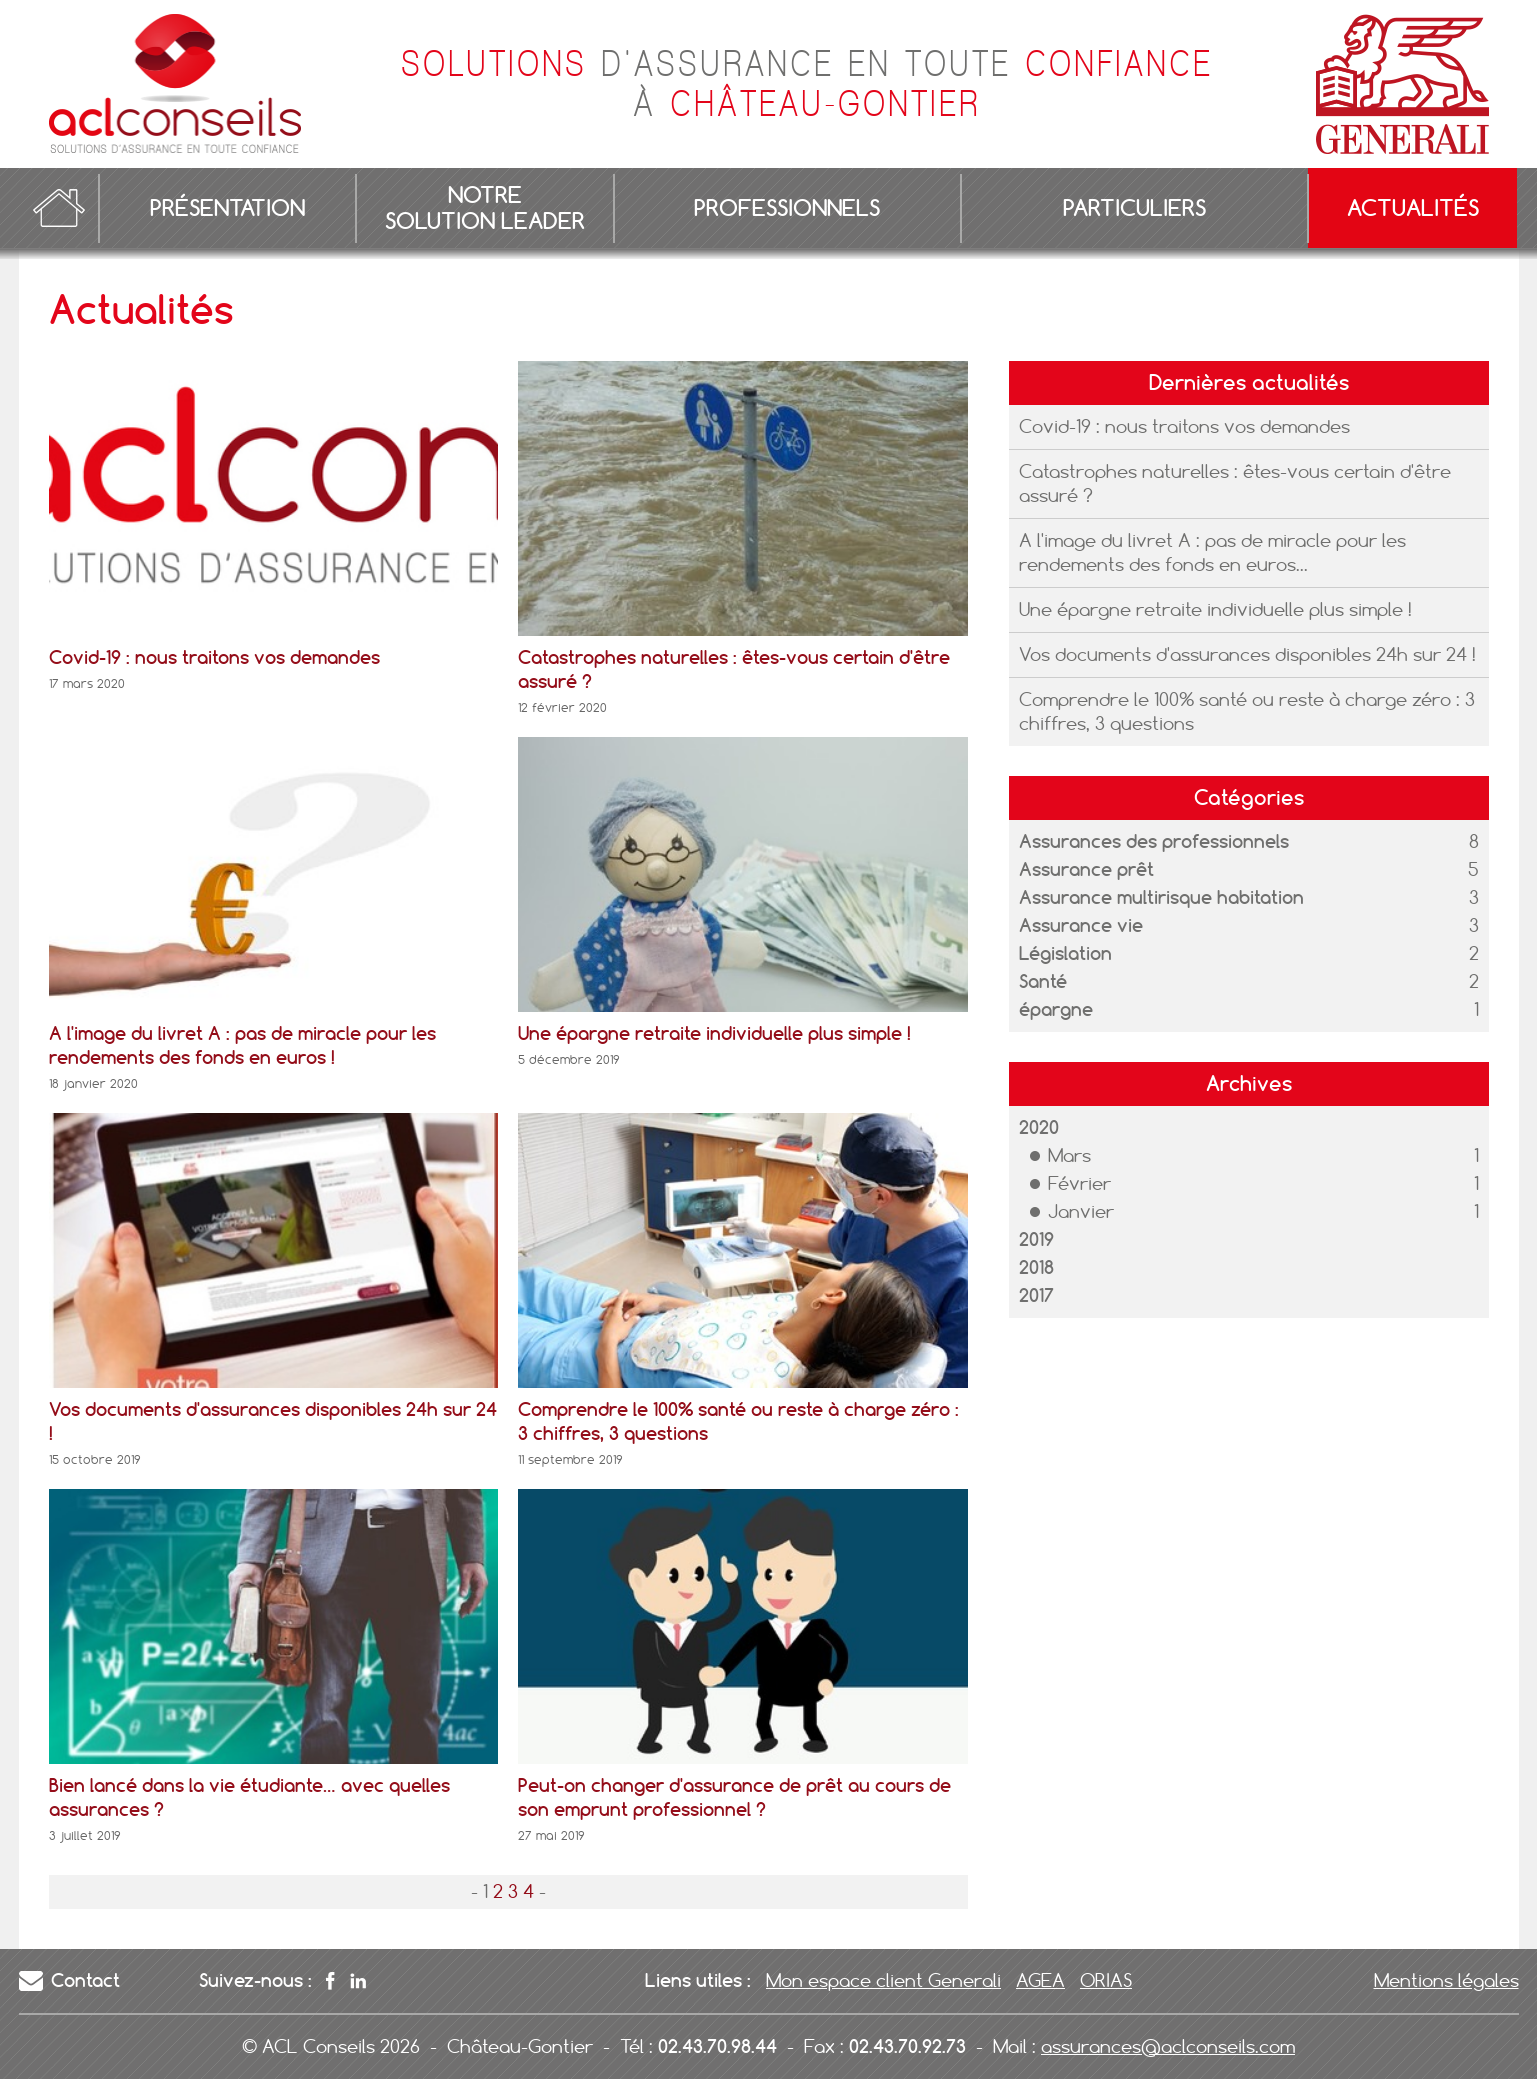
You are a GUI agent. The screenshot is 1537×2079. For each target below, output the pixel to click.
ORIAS (1106, 1980)
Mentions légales (1446, 1980)
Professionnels (787, 208)
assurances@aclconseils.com (1168, 2046)
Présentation (227, 208)
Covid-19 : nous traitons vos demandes (1184, 426)
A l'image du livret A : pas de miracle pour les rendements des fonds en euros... (1212, 552)
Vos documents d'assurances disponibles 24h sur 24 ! (1247, 654)
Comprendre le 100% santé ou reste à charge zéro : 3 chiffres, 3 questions (1247, 711)
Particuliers (1134, 208)
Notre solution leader (485, 208)
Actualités (1413, 208)
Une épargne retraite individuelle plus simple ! (1215, 609)
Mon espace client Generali (883, 1980)
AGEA (1040, 1980)
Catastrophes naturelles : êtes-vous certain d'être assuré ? (1235, 483)
